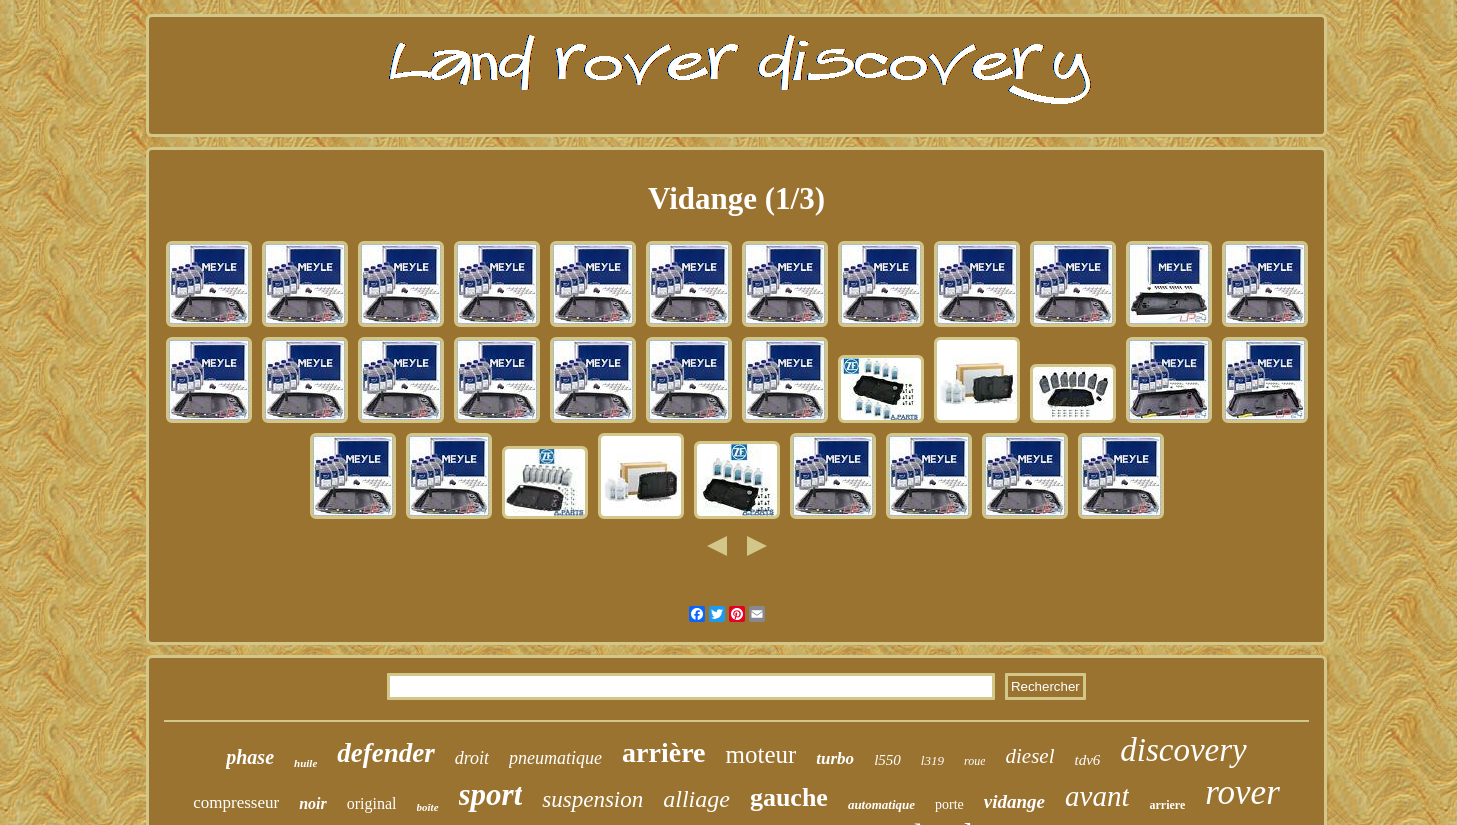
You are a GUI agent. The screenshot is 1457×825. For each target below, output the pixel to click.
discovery (1183, 750)
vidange (1014, 801)
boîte (428, 807)
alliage (696, 799)
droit (472, 758)
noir (313, 803)
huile (305, 763)
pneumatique (555, 758)
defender (385, 753)
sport (491, 794)
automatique (881, 804)
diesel (1029, 756)
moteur (761, 754)
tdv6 (1087, 760)
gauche (789, 797)
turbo (835, 758)
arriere (1167, 805)
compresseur (236, 802)
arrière (663, 752)
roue (975, 761)
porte (949, 804)
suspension (592, 799)
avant (1097, 796)
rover (1242, 792)
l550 (887, 760)
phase (250, 757)
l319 (932, 760)
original (372, 803)
